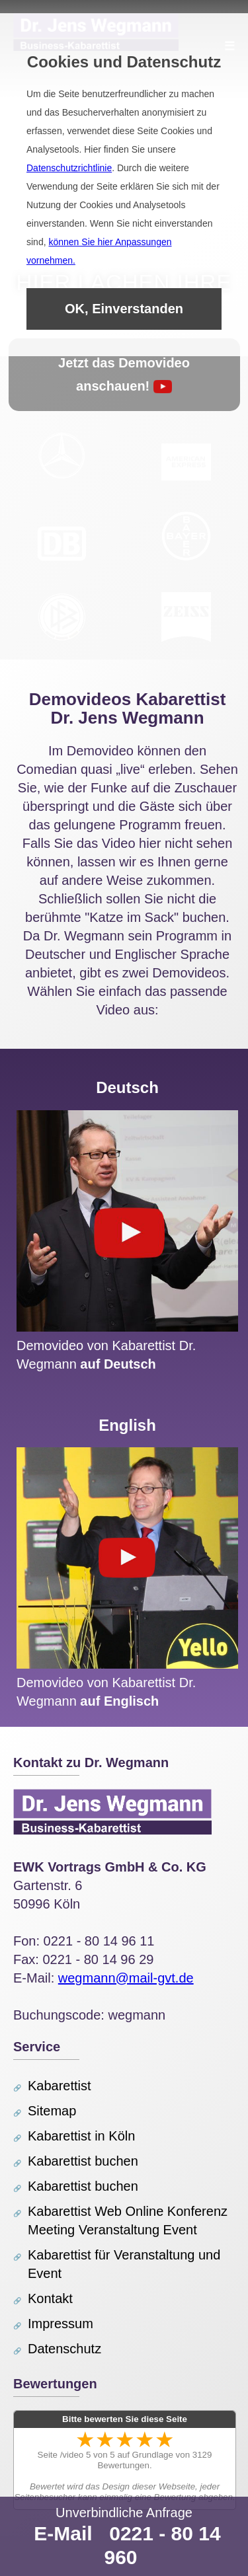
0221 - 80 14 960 (162, 2545)
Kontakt (50, 2298)
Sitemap (52, 2110)
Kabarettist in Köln (81, 2136)
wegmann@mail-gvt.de (126, 1978)
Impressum (60, 2323)
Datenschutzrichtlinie (69, 168)
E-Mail (63, 2533)
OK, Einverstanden (124, 308)
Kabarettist (59, 2085)
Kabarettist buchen (83, 2161)
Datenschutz (64, 2348)
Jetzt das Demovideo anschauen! (124, 374)
